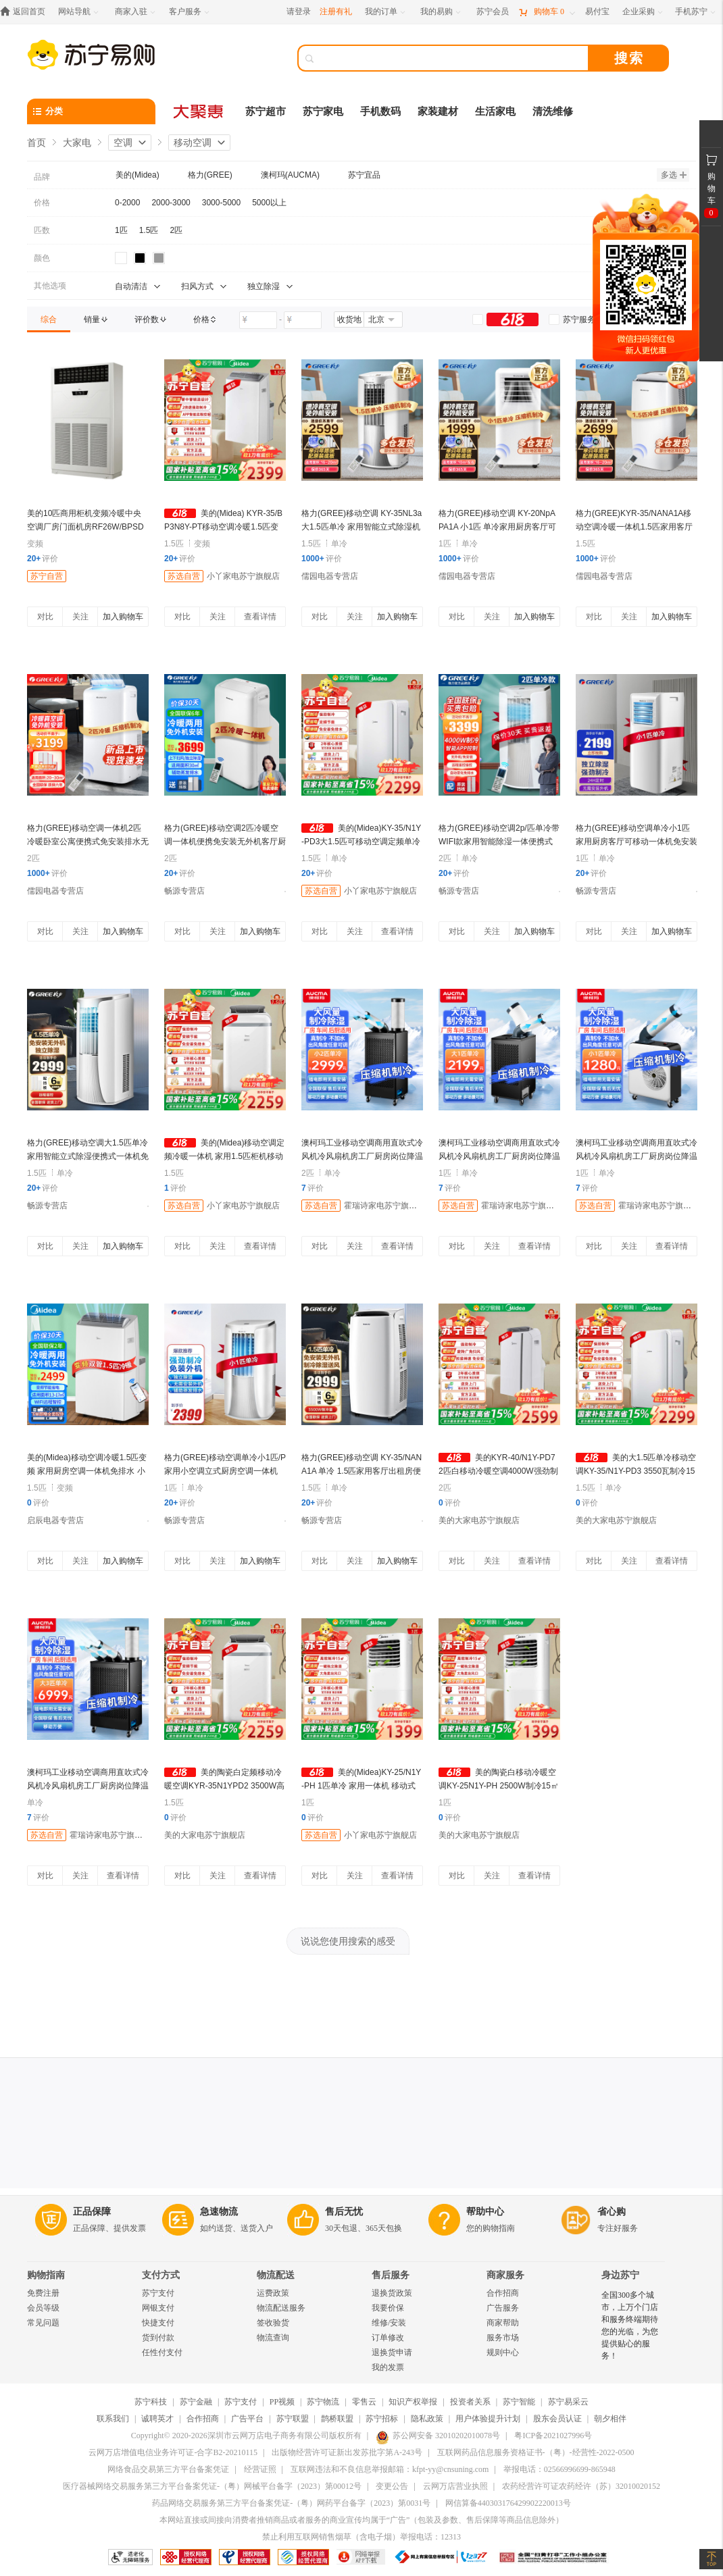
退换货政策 (392, 2293)
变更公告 (392, 2486)
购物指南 (46, 2275)
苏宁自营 (46, 576)
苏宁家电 (323, 111)
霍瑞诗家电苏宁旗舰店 (384, 1205)
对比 (45, 616)
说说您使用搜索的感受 (348, 1941)
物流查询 (273, 2337)
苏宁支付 (158, 2293)
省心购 (611, 2212)
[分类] (91, 111)
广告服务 (503, 2308)
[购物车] (546, 12)
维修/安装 (389, 2322)
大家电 (77, 142)
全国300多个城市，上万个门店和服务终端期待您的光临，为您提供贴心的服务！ (629, 2325)
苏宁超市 (265, 111)
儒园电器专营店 (329, 576)
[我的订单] (386, 12)
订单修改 (388, 2337)
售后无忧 (344, 2212)
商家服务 (505, 2275)
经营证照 (260, 2469)
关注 (80, 616)
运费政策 (273, 2293)
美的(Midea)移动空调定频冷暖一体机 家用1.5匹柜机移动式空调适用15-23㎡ (224, 1156)
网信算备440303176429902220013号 (508, 2503)
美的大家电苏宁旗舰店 (479, 1520)
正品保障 (92, 2212)
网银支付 (158, 2308)
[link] (48, 319)
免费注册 (43, 2293)
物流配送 (276, 2275)
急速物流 (219, 2212)
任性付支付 (162, 2352)
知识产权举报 (413, 2401)
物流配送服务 (281, 2308)
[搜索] (453, 58)
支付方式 (161, 2275)
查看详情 (260, 616)
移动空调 (192, 142)
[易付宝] (597, 12)
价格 (42, 202)
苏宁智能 (519, 2401)
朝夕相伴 (610, 2418)
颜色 (42, 258)
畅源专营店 (184, 891)
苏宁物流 (323, 2401)
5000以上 (269, 202)
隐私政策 (427, 2418)
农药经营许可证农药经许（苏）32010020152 (581, 2486)
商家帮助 (503, 2322)
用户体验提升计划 (487, 2418)
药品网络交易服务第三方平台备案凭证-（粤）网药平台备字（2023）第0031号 (291, 2503)
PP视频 (282, 2401)
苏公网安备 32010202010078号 (438, 2435)
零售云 (364, 2401)
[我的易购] (442, 12)
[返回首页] (26, 12)
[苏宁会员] (493, 12)
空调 (123, 142)
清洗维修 (552, 111)
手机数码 (380, 111)
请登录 (298, 11)
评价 (42, 558)
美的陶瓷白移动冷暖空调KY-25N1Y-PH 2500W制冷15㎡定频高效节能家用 (499, 1786)
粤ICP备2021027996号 (553, 2435)
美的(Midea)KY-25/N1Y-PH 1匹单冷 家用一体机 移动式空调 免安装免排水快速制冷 (361, 1786)
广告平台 (247, 2418)
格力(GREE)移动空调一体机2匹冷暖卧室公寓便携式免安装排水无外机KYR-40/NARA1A (88, 841)
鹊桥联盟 (337, 2418)
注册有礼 (336, 11)
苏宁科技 (150, 2401)
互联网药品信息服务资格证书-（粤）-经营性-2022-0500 (535, 2452)
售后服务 (390, 2275)
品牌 (42, 177)
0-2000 (127, 202)
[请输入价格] (258, 320)
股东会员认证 (557, 2418)
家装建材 (438, 111)
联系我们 (113, 2418)
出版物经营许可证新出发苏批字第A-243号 (347, 2452)
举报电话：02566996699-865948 (559, 2469)
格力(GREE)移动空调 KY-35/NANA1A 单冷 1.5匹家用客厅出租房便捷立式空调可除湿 (361, 1471)
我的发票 (388, 2367)
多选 (674, 175)
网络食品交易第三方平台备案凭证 (168, 2469)
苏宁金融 (196, 2401)
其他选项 (50, 285)
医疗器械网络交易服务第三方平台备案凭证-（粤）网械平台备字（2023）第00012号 (212, 2486)
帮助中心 (485, 2212)
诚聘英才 (157, 2418)
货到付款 (158, 2337)
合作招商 (503, 2293)
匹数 (42, 230)
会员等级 (43, 2308)
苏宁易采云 (568, 2401)
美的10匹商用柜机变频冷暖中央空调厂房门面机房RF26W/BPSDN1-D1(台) (85, 527)
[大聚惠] (199, 111)
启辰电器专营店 (55, 1520)
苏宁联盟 (292, 2418)
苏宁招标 (382, 2418)
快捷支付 (158, 2322)
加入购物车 (123, 616)
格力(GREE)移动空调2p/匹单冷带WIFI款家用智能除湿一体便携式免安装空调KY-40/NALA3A (499, 841)
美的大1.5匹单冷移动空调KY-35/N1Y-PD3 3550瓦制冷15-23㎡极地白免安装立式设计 (636, 1471)
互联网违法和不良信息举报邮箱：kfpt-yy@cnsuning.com (390, 2469)
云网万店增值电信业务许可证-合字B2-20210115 (173, 2452)
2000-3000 (170, 202)
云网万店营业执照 (455, 2486)
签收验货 (273, 2322)
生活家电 (495, 111)
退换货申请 (392, 2352)
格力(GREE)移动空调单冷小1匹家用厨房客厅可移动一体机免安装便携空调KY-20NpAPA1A (636, 841)
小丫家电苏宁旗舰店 (243, 576)
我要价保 (388, 2308)
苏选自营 (184, 576)
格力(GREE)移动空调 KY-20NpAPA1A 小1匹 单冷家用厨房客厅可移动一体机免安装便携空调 (497, 527)
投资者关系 (470, 2401)
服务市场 (503, 2337)
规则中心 (503, 2352)
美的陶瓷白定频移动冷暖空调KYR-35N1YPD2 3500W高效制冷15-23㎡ (224, 1786)
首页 (36, 142)
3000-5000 (221, 202)
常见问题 (43, 2322)
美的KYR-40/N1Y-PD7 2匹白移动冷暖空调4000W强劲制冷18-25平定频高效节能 (498, 1471)
